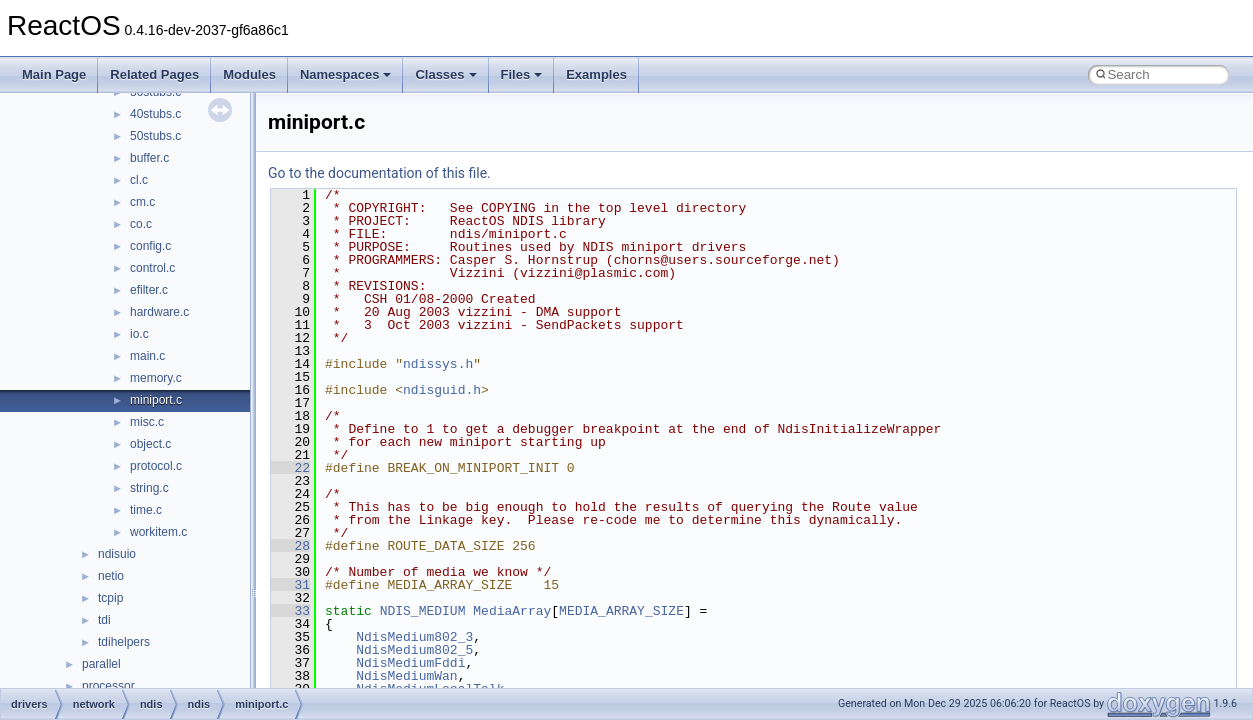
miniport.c (156, 400)
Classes (445, 74)
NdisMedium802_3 (414, 637)
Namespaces (346, 74)
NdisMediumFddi (410, 663)
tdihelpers (124, 642)
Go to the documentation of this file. (379, 173)
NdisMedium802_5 (414, 650)
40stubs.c (155, 114)
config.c (150, 246)
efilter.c (149, 290)
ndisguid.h (442, 390)
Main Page (54, 74)
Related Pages (154, 74)
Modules (249, 74)
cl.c (139, 180)
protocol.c (156, 466)
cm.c (142, 202)
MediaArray (512, 611)
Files (522, 74)
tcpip (110, 598)
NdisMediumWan (406, 676)
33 (290, 611)
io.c (139, 334)
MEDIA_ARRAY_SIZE (621, 611)
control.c (152, 268)
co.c (141, 224)
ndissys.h (438, 364)
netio (111, 576)
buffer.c (149, 158)
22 (290, 468)
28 (290, 546)
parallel (101, 664)
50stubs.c (155, 136)
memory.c (156, 378)
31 (290, 585)
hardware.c (159, 312)
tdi (104, 620)
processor (108, 686)
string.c (149, 488)
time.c (146, 510)
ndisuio (117, 554)
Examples (596, 74)
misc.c (147, 422)
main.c (147, 356)
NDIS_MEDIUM (423, 611)
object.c (150, 444)
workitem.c (158, 532)
